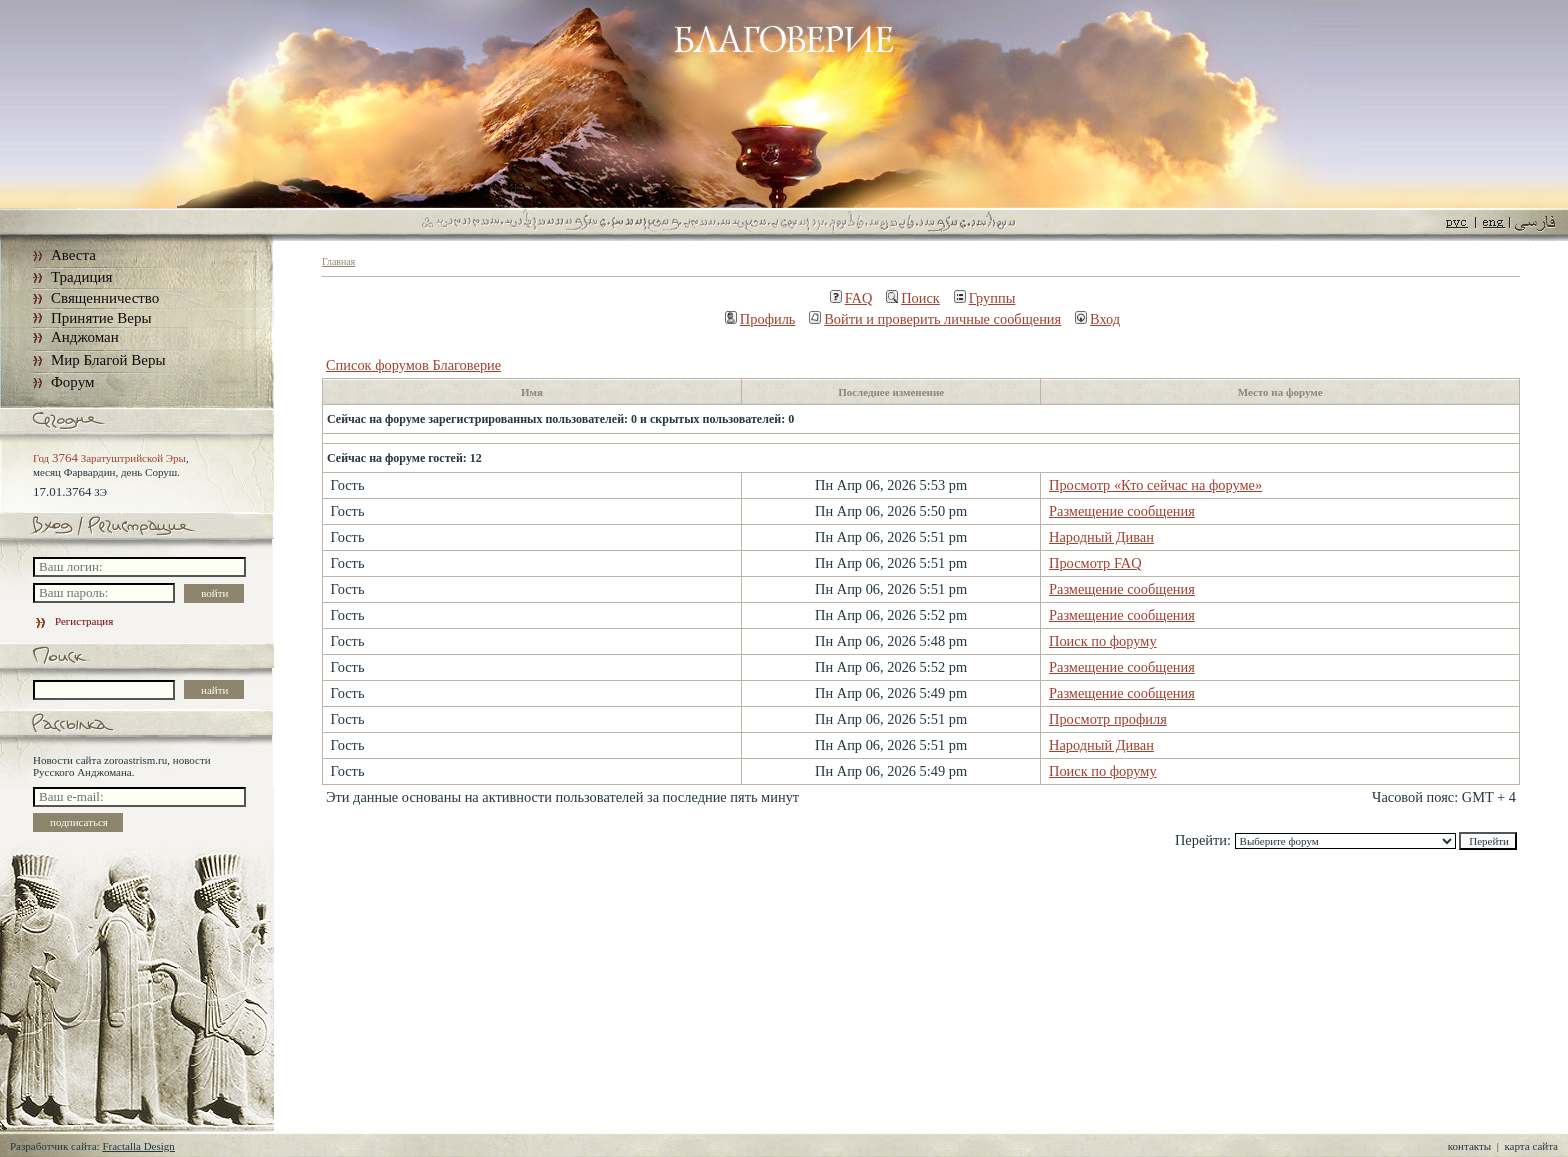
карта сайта (1531, 1146)
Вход (1097, 319)
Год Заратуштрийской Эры (109, 458)
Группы (985, 298)
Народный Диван (1101, 537)
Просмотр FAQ (1095, 563)
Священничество (105, 298)
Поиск (913, 298)
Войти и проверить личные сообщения (935, 319)
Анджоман (85, 337)
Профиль (760, 319)
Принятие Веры (101, 318)
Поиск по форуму (1103, 641)
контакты (1469, 1146)
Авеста (73, 255)
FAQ (851, 298)
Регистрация (73, 621)
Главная (338, 261)
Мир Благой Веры (108, 360)
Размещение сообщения (1122, 511)
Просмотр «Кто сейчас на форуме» (1155, 485)
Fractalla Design (138, 1146)
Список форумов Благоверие (413, 365)
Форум (72, 382)
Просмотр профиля (1108, 719)
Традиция (81, 277)
